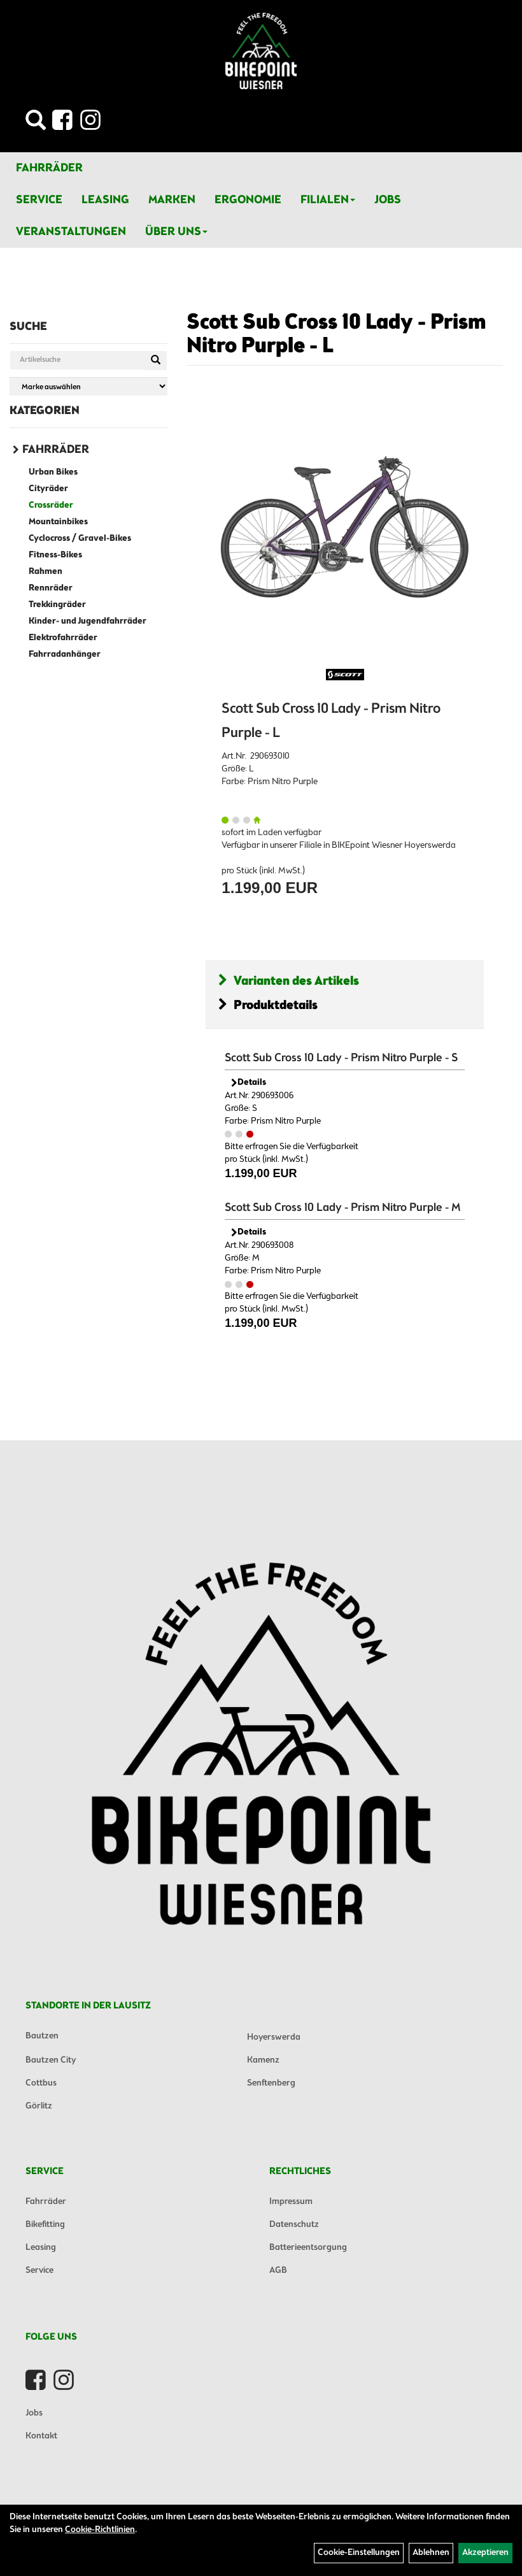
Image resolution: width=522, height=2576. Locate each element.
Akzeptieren (485, 2553)
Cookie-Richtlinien (100, 2530)
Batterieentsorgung (308, 2248)
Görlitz (38, 2106)
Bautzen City (50, 2060)
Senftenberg (271, 2083)
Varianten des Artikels (288, 981)
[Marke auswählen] (88, 386)
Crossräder (51, 505)
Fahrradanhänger (65, 654)
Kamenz (263, 2060)
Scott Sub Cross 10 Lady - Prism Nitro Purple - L (336, 334)
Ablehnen (431, 2553)
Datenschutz (294, 2225)
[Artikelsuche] (35, 124)
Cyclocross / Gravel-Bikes (80, 539)
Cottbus (41, 2083)
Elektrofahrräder (63, 638)
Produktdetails (268, 1005)
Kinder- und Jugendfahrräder (87, 621)
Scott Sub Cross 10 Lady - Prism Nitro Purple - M (343, 1207)
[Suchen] (156, 360)
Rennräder (51, 588)
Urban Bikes (53, 472)
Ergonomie (248, 200)
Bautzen (42, 2036)
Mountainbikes (58, 522)
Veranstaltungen (71, 232)
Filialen (327, 200)
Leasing (105, 200)
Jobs (387, 200)
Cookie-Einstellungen (359, 2553)
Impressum (291, 2202)
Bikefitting (45, 2225)
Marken (171, 200)
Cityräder (48, 489)
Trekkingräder (57, 605)
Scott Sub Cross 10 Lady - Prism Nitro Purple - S (341, 1058)
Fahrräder (49, 168)
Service (39, 200)
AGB (278, 2271)
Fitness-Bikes (55, 555)
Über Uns (176, 232)
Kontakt (41, 2436)
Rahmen (45, 572)
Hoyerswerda (273, 2037)
